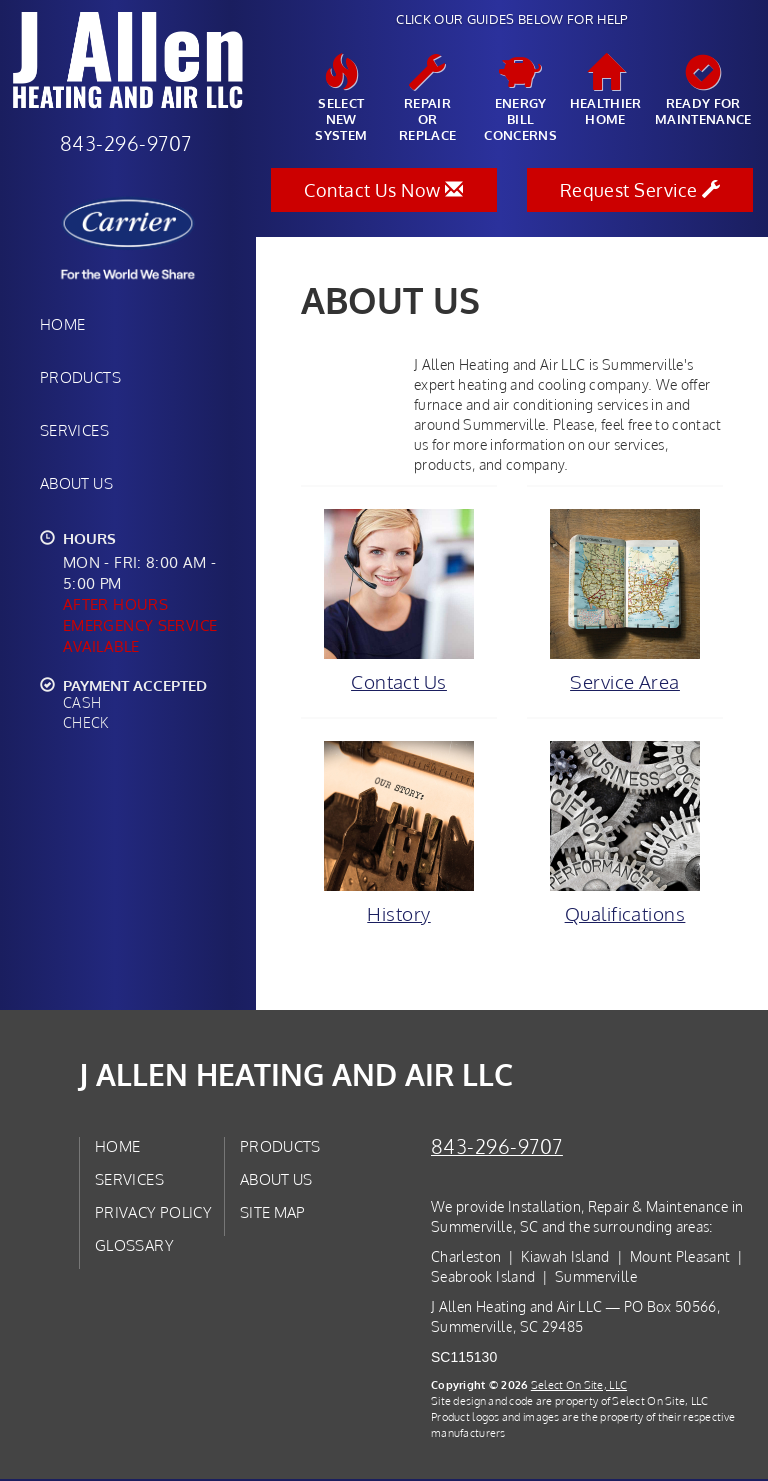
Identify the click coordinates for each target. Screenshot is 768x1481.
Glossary (134, 1247)
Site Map (273, 1214)
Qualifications (625, 834)
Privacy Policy (153, 1214)
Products (80, 377)
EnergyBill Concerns (520, 99)
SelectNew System (341, 99)
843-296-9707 (497, 1148)
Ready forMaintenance (703, 91)
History (399, 834)
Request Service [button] (640, 190)
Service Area (625, 601)
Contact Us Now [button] (383, 190)
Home (62, 324)
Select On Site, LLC (579, 1386)
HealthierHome (606, 91)
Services (74, 430)
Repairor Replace (427, 99)
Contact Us (399, 601)
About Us (76, 483)
